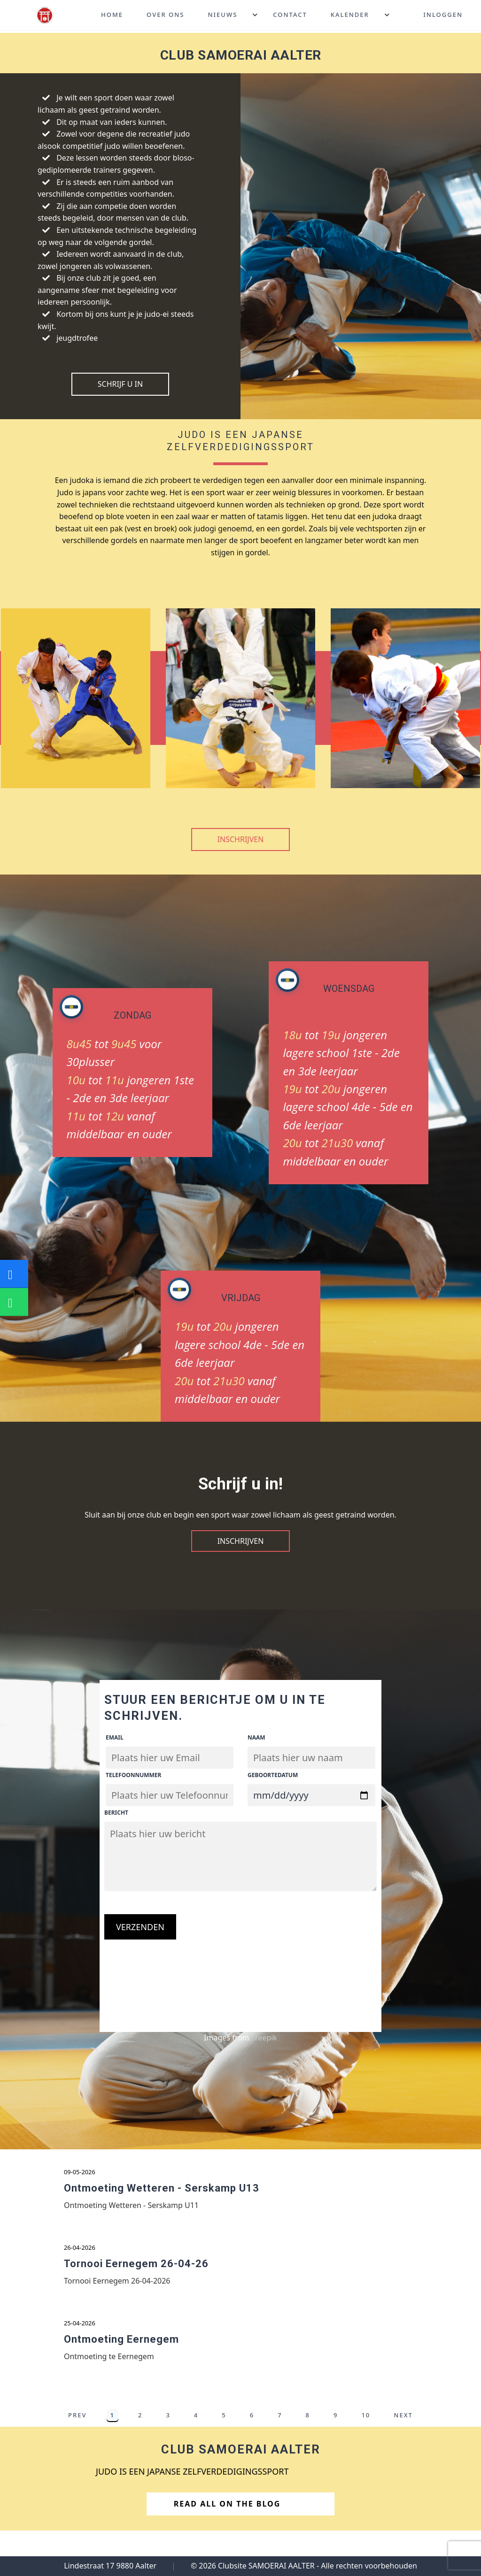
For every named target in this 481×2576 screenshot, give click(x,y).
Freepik (264, 2037)
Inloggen (443, 16)
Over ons (165, 16)
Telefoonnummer (133, 1775)
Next (403, 2432)
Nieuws (222, 16)
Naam (256, 1737)
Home (112, 16)
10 (365, 2432)
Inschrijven (240, 839)
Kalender (350, 16)
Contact (290, 16)
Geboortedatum (273, 1775)
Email (115, 1737)
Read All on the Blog (238, 2520)
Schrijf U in (120, 384)
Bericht (116, 1813)
